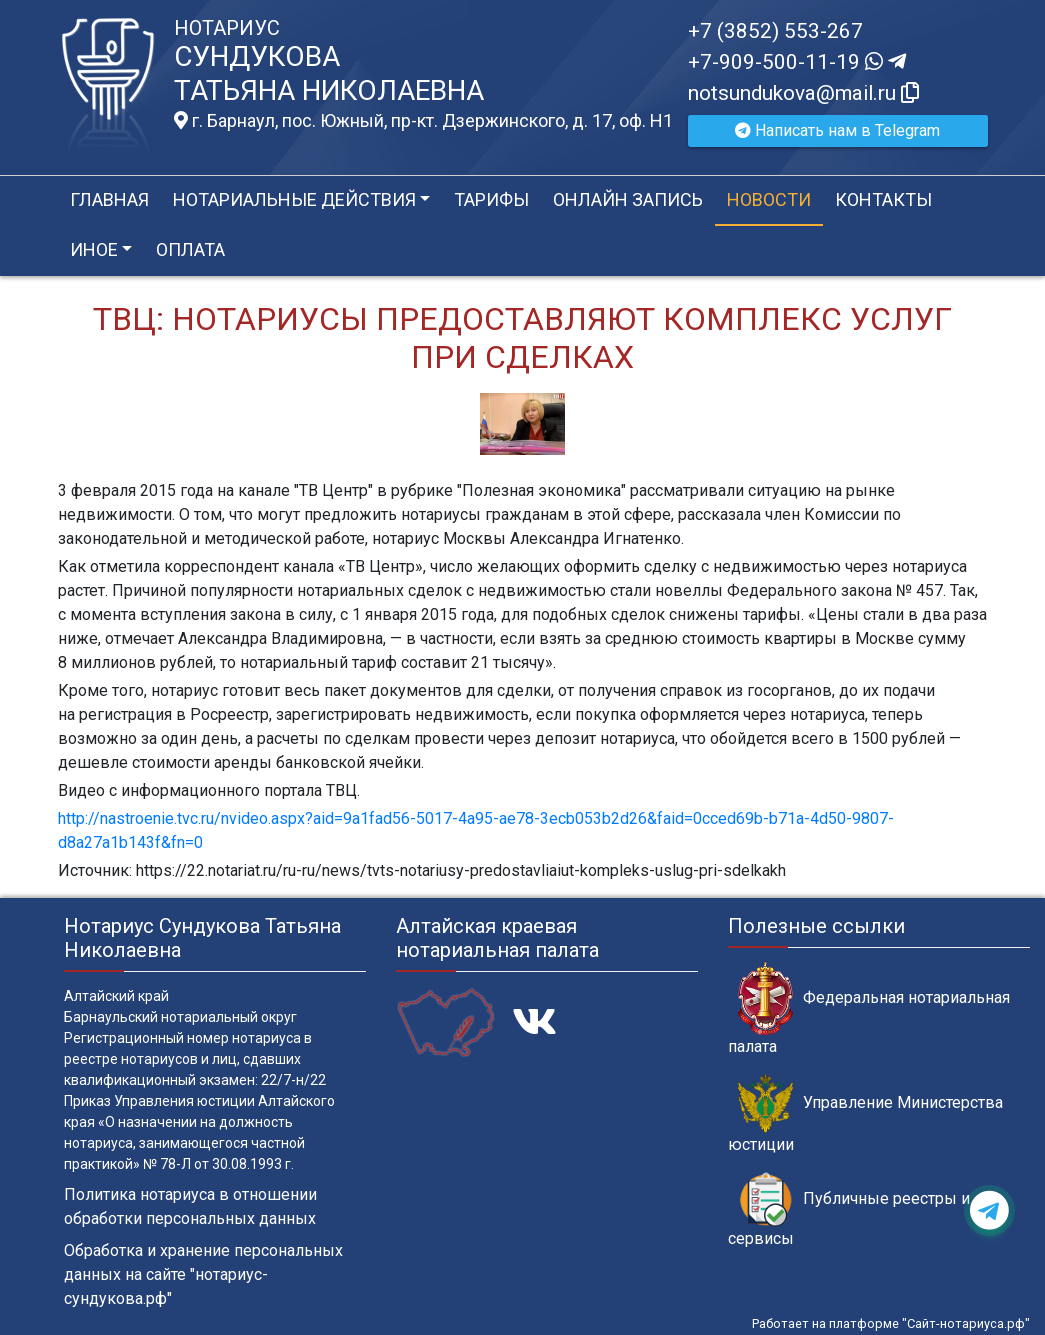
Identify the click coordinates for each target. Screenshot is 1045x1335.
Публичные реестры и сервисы (849, 1210)
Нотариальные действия (294, 199)
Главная (109, 199)
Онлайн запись (628, 199)
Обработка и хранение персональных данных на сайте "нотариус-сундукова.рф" (203, 1274)
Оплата (190, 249)
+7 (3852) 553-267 (775, 31)
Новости (769, 199)
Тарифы (491, 199)
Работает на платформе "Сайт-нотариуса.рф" (891, 1323)
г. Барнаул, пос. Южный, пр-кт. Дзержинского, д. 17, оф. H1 (423, 121)
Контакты (883, 199)
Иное (94, 249)
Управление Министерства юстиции (865, 1114)
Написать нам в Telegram (837, 130)
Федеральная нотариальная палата (869, 1009)
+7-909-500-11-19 (797, 62)
